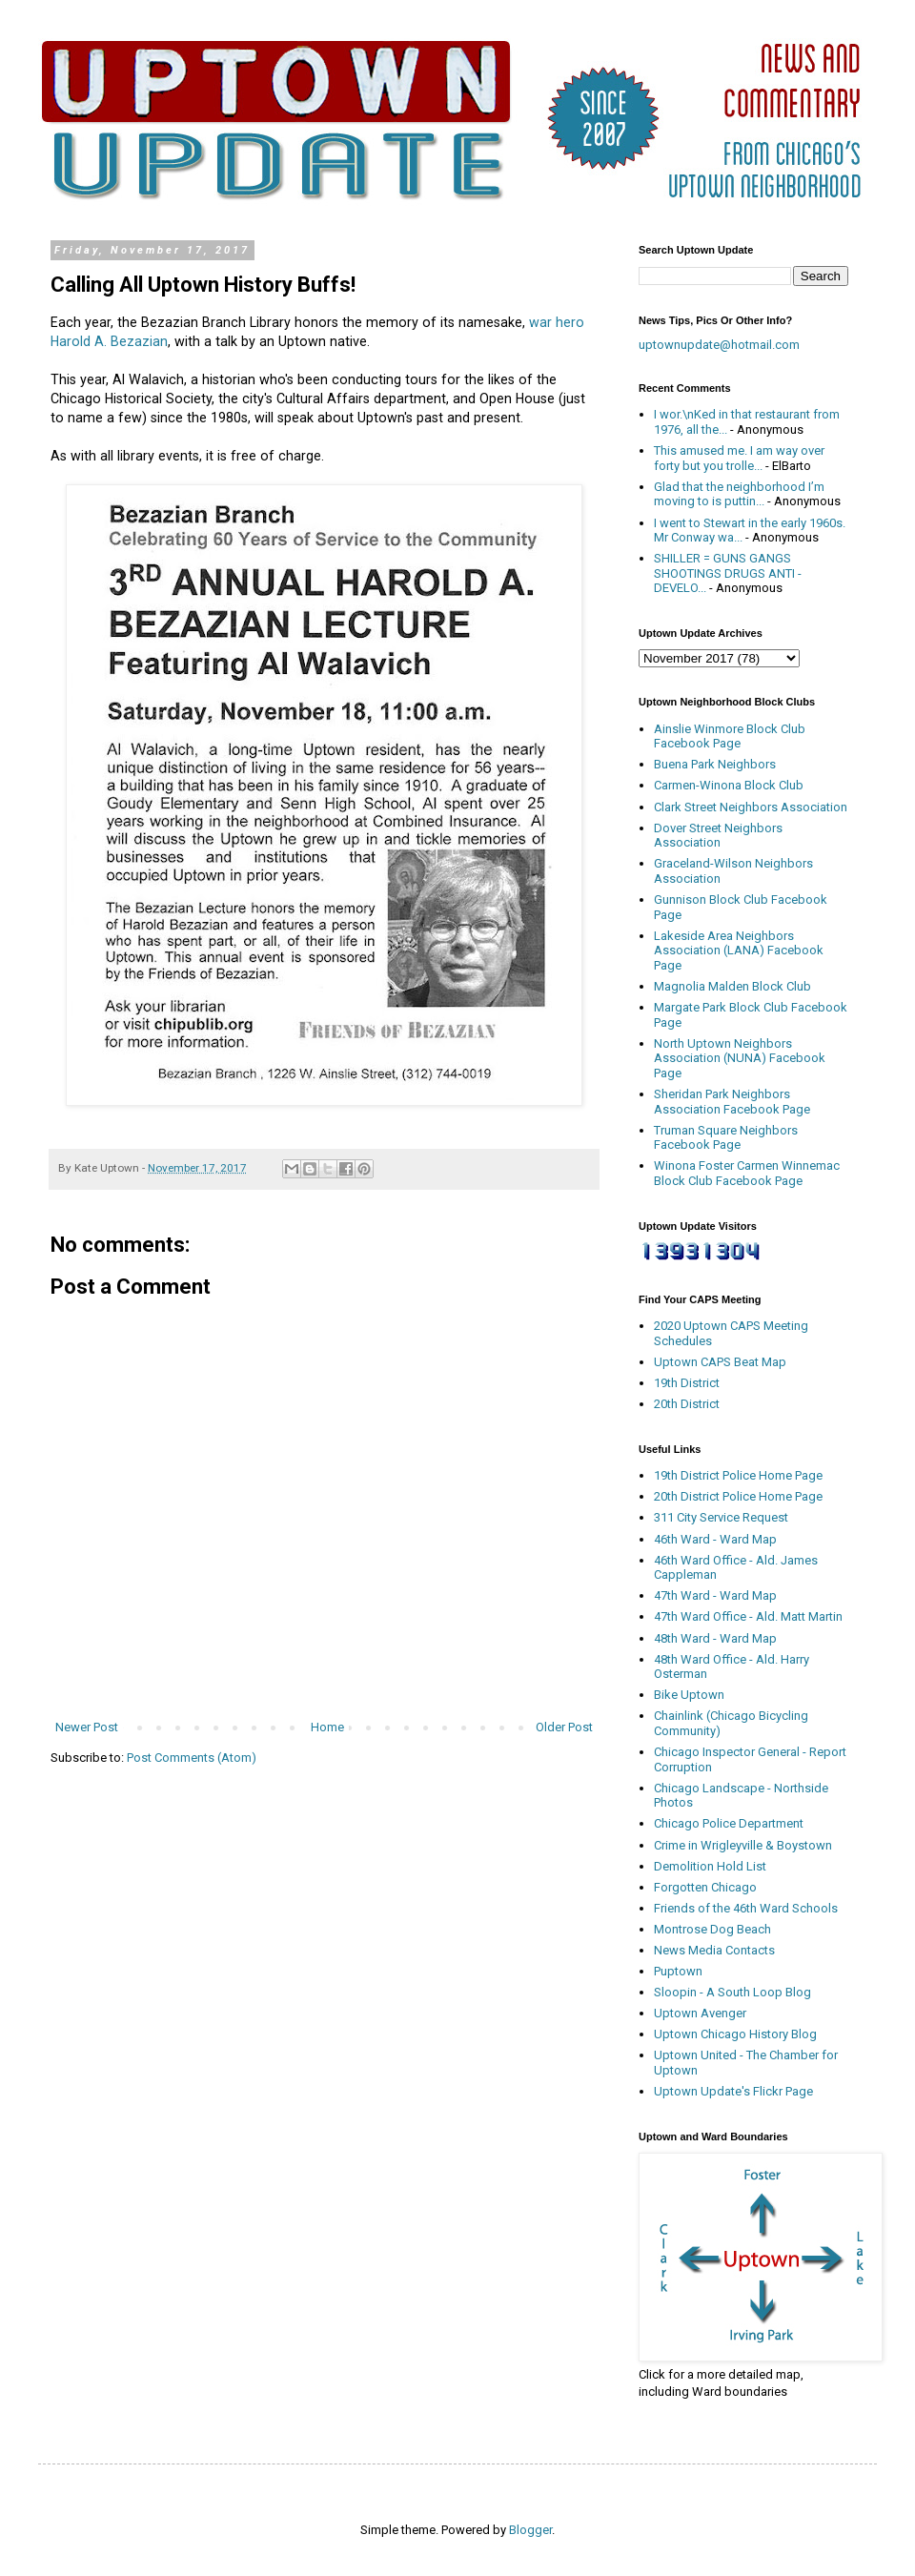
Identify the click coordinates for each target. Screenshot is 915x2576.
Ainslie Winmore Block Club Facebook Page (729, 736)
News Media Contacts (714, 1950)
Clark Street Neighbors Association (750, 807)
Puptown (678, 1971)
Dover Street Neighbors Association (718, 835)
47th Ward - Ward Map (715, 1595)
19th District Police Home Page (738, 1475)
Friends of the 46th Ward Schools (746, 1908)
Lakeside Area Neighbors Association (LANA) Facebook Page (739, 950)
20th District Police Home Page (738, 1496)
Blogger (530, 2530)
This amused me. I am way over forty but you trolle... (739, 458)
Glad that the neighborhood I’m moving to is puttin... (739, 494)
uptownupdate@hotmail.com (719, 344)
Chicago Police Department (728, 1823)
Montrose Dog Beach (712, 1929)
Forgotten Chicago (705, 1887)
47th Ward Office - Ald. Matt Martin (748, 1616)
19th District (687, 1383)
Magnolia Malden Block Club (732, 986)
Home (327, 1727)
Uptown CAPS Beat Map (720, 1362)
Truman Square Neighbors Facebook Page (726, 1138)
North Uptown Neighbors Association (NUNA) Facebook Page (739, 1058)
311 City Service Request (721, 1517)
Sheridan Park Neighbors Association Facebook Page (732, 1101)
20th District (687, 1404)
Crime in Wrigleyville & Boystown (743, 1845)
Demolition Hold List (710, 1866)
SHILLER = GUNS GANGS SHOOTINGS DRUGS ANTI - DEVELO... (728, 573)
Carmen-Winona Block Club (728, 785)
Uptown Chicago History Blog (735, 2034)
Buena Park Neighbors (715, 764)
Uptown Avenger (700, 2013)
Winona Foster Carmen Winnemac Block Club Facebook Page (747, 1173)
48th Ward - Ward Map (715, 1638)
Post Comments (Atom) (191, 1757)
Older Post (564, 1727)
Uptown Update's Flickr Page (733, 2091)
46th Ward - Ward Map (715, 1539)
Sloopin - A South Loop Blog (732, 1992)
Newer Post (86, 1727)
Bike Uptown (689, 1694)
